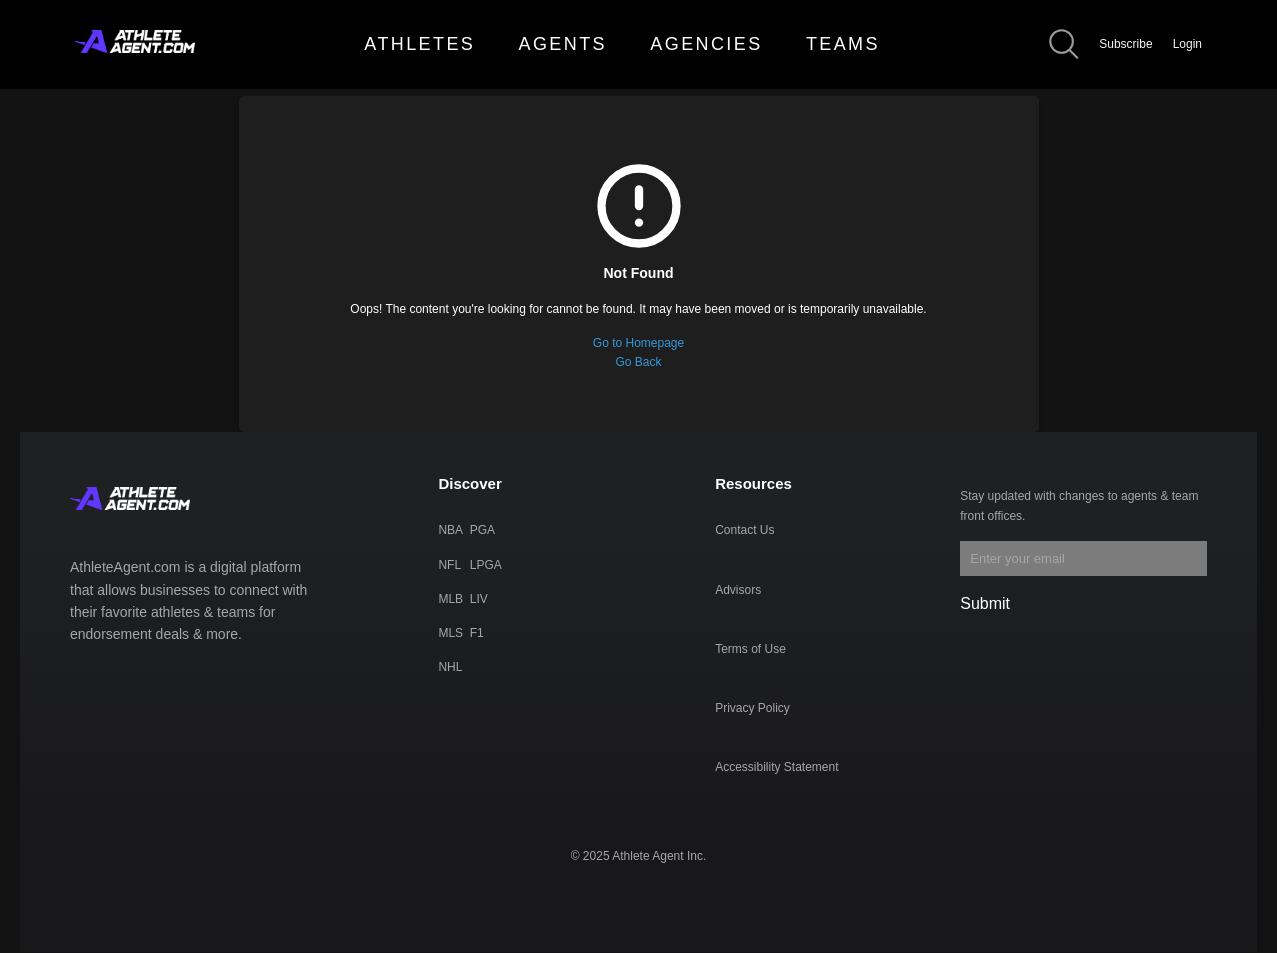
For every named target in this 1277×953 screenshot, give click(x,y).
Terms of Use (750, 649)
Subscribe (1125, 44)
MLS (450, 633)
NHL (450, 667)
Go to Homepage (638, 343)
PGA (482, 530)
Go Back (638, 362)
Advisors (738, 590)
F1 (477, 633)
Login (1187, 44)
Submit (985, 603)
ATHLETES (419, 44)
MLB (450, 599)
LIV (479, 599)
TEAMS (843, 44)
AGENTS (563, 44)
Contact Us (744, 530)
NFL (449, 565)
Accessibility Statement (776, 767)
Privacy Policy (752, 708)
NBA (450, 530)
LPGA (486, 565)
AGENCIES (706, 44)
